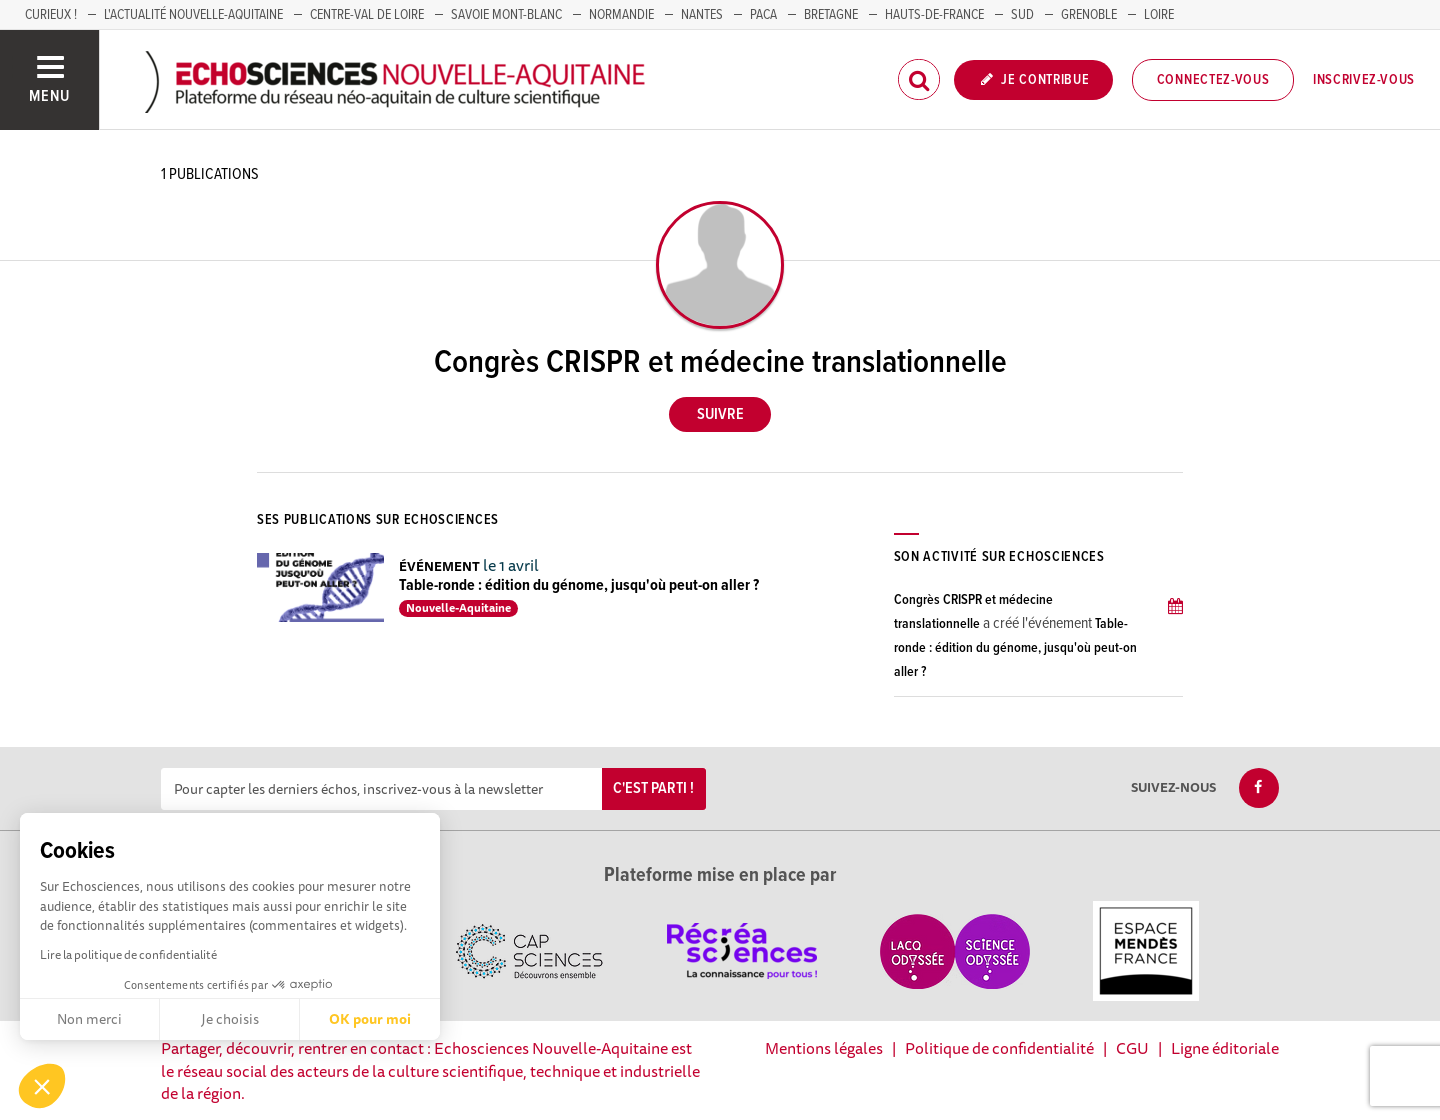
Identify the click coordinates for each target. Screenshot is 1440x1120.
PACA (763, 15)
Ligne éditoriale (1225, 1048)
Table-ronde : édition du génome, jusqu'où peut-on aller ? (579, 585)
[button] (42, 1086)
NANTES (702, 15)
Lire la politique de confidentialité (128, 954)
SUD (1022, 15)
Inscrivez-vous (1364, 80)
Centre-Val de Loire (367, 15)
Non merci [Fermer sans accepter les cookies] (89, 1019)
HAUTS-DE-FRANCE (934, 15)
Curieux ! (51, 15)
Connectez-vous (1213, 80)
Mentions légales (824, 1048)
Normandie (621, 15)
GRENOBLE (1089, 15)
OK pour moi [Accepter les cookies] (370, 1019)
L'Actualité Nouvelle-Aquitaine (193, 15)
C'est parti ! (653, 788)
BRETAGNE (831, 15)
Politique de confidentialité (999, 1048)
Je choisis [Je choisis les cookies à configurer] (230, 1019)
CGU (1132, 1048)
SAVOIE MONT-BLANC (506, 15)
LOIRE (1159, 15)
